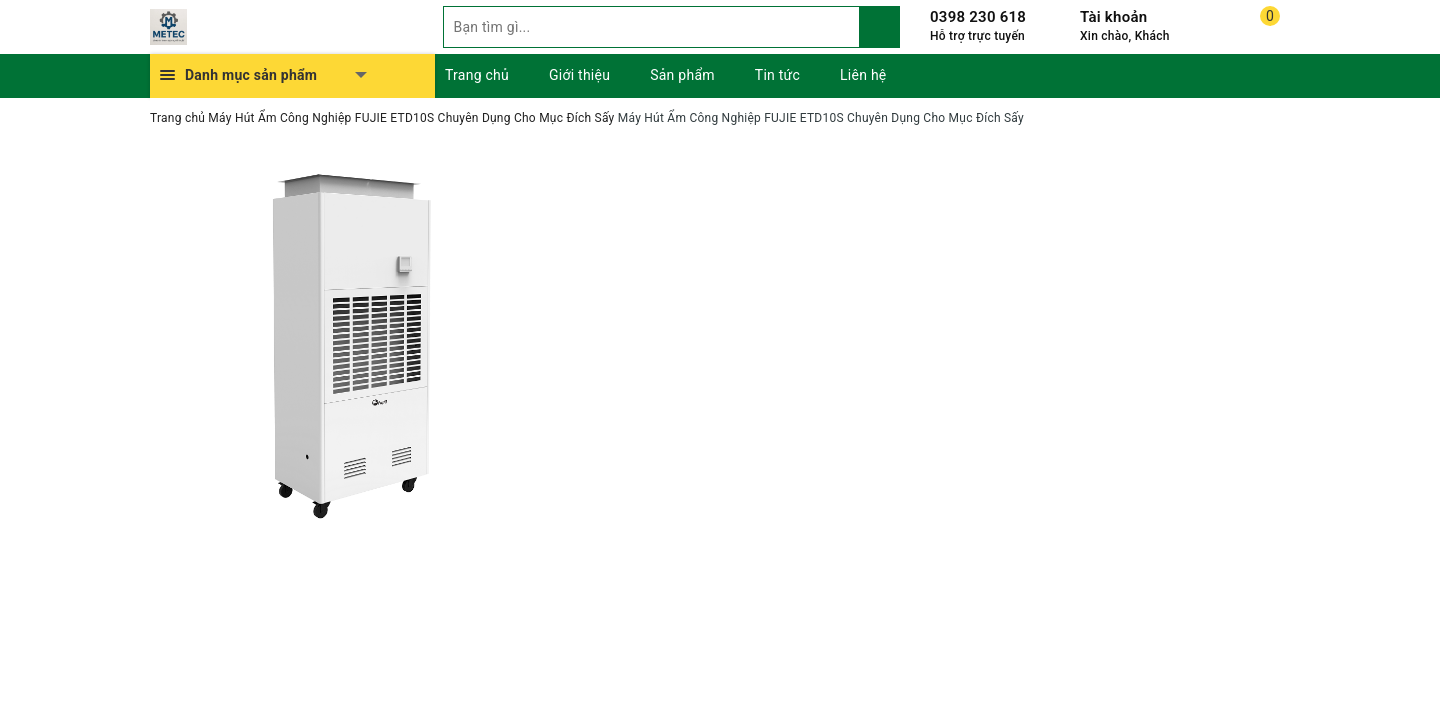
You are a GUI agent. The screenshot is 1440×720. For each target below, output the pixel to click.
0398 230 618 (978, 17)
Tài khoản (1113, 17)
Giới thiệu (579, 75)
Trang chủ (477, 75)
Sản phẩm (682, 75)
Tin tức (777, 75)
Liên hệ (863, 75)
